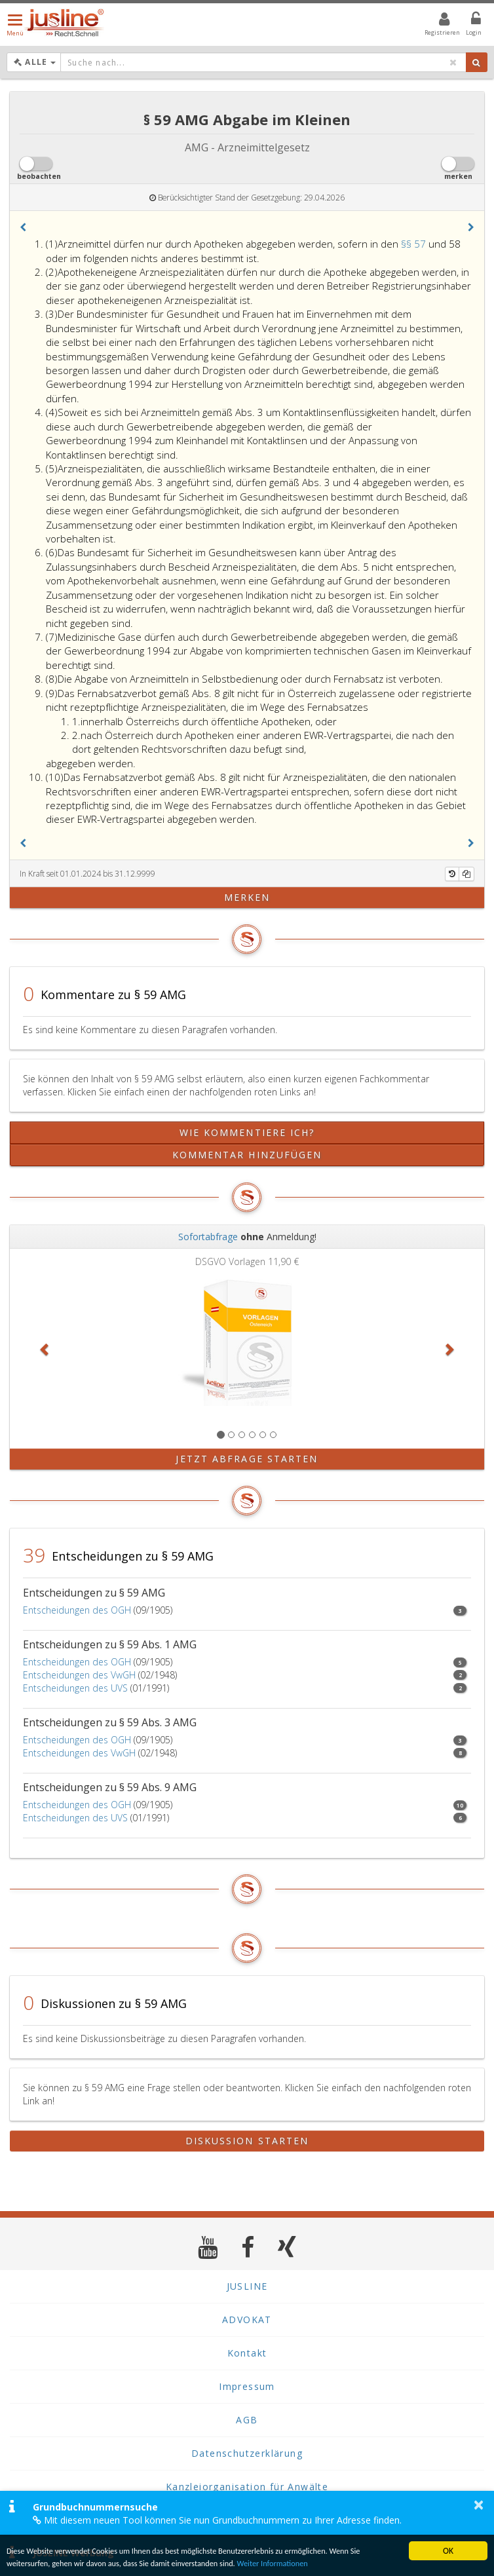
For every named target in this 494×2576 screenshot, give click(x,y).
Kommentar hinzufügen (247, 1154)
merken (247, 897)
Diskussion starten (247, 2140)
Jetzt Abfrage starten (247, 1458)
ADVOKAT (247, 2319)
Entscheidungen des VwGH (79, 1675)
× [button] (478, 2504)
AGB (246, 2420)
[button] (23, 227)
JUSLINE (247, 2286)
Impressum (247, 2386)
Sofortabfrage (208, 1236)
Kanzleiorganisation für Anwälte (247, 2486)
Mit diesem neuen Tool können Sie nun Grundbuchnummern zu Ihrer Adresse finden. (217, 2520)
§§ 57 (414, 243)
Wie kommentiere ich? (247, 1132)
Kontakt (247, 2353)
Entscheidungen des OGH (77, 1610)
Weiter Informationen (300, 2562)
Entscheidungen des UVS (75, 1688)
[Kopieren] (466, 874)
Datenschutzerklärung (247, 2453)
